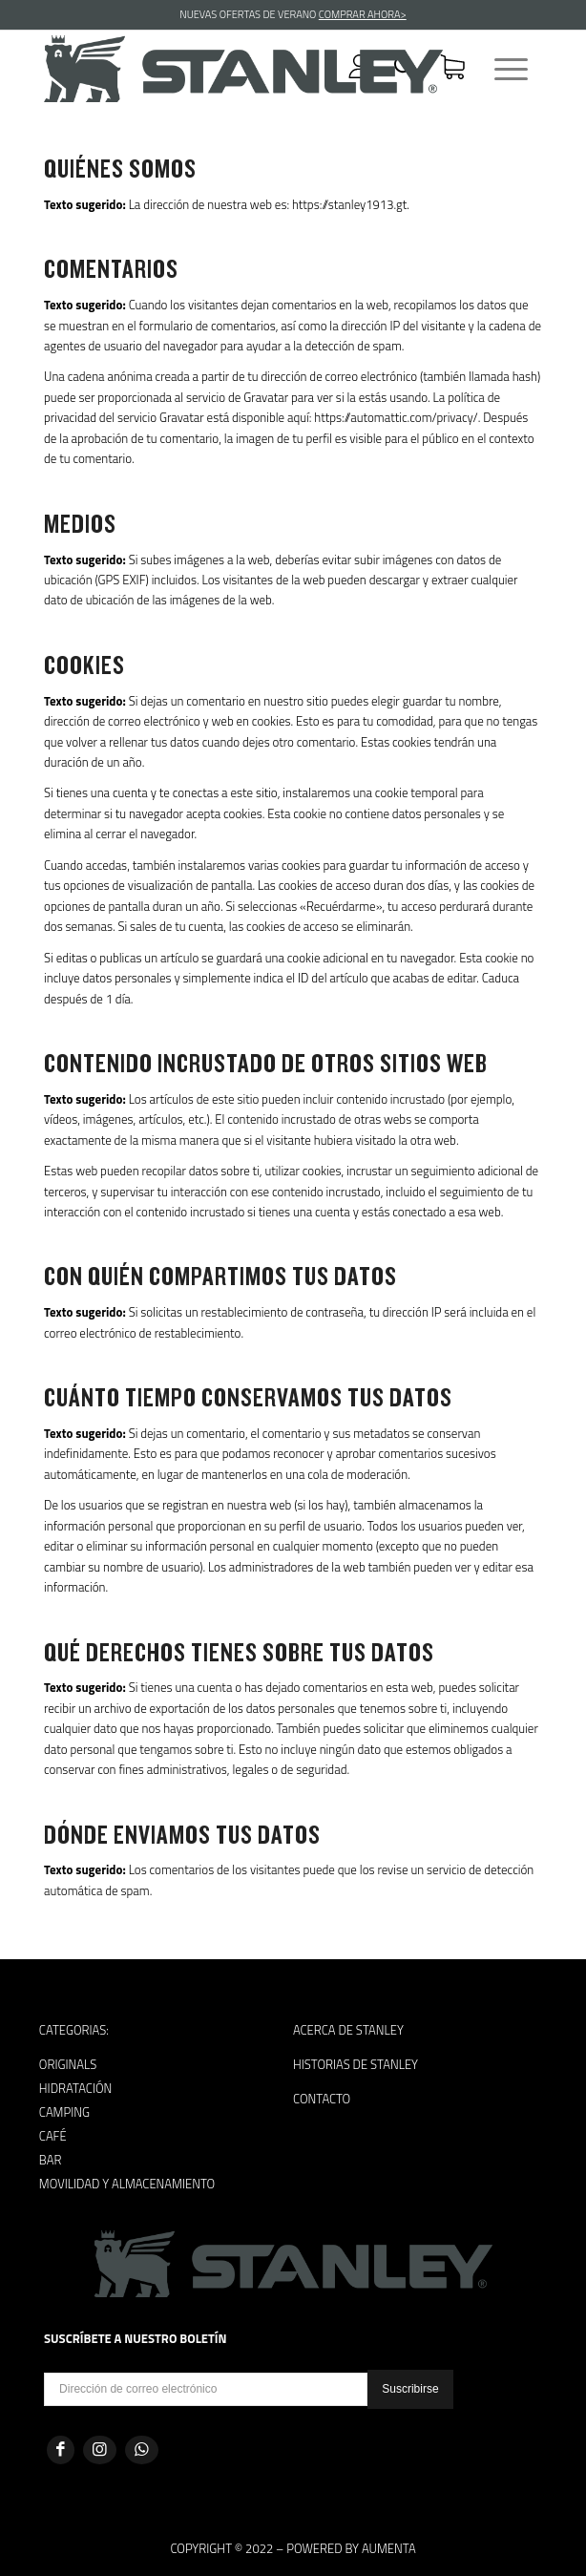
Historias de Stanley (355, 2064)
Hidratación (75, 2088)
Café (53, 2135)
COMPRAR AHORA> (363, 14)
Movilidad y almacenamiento (127, 2183)
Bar (50, 2159)
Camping (64, 2112)
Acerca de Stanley (348, 2029)
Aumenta (389, 2548)
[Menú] (511, 69)
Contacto (321, 2098)
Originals (68, 2064)
